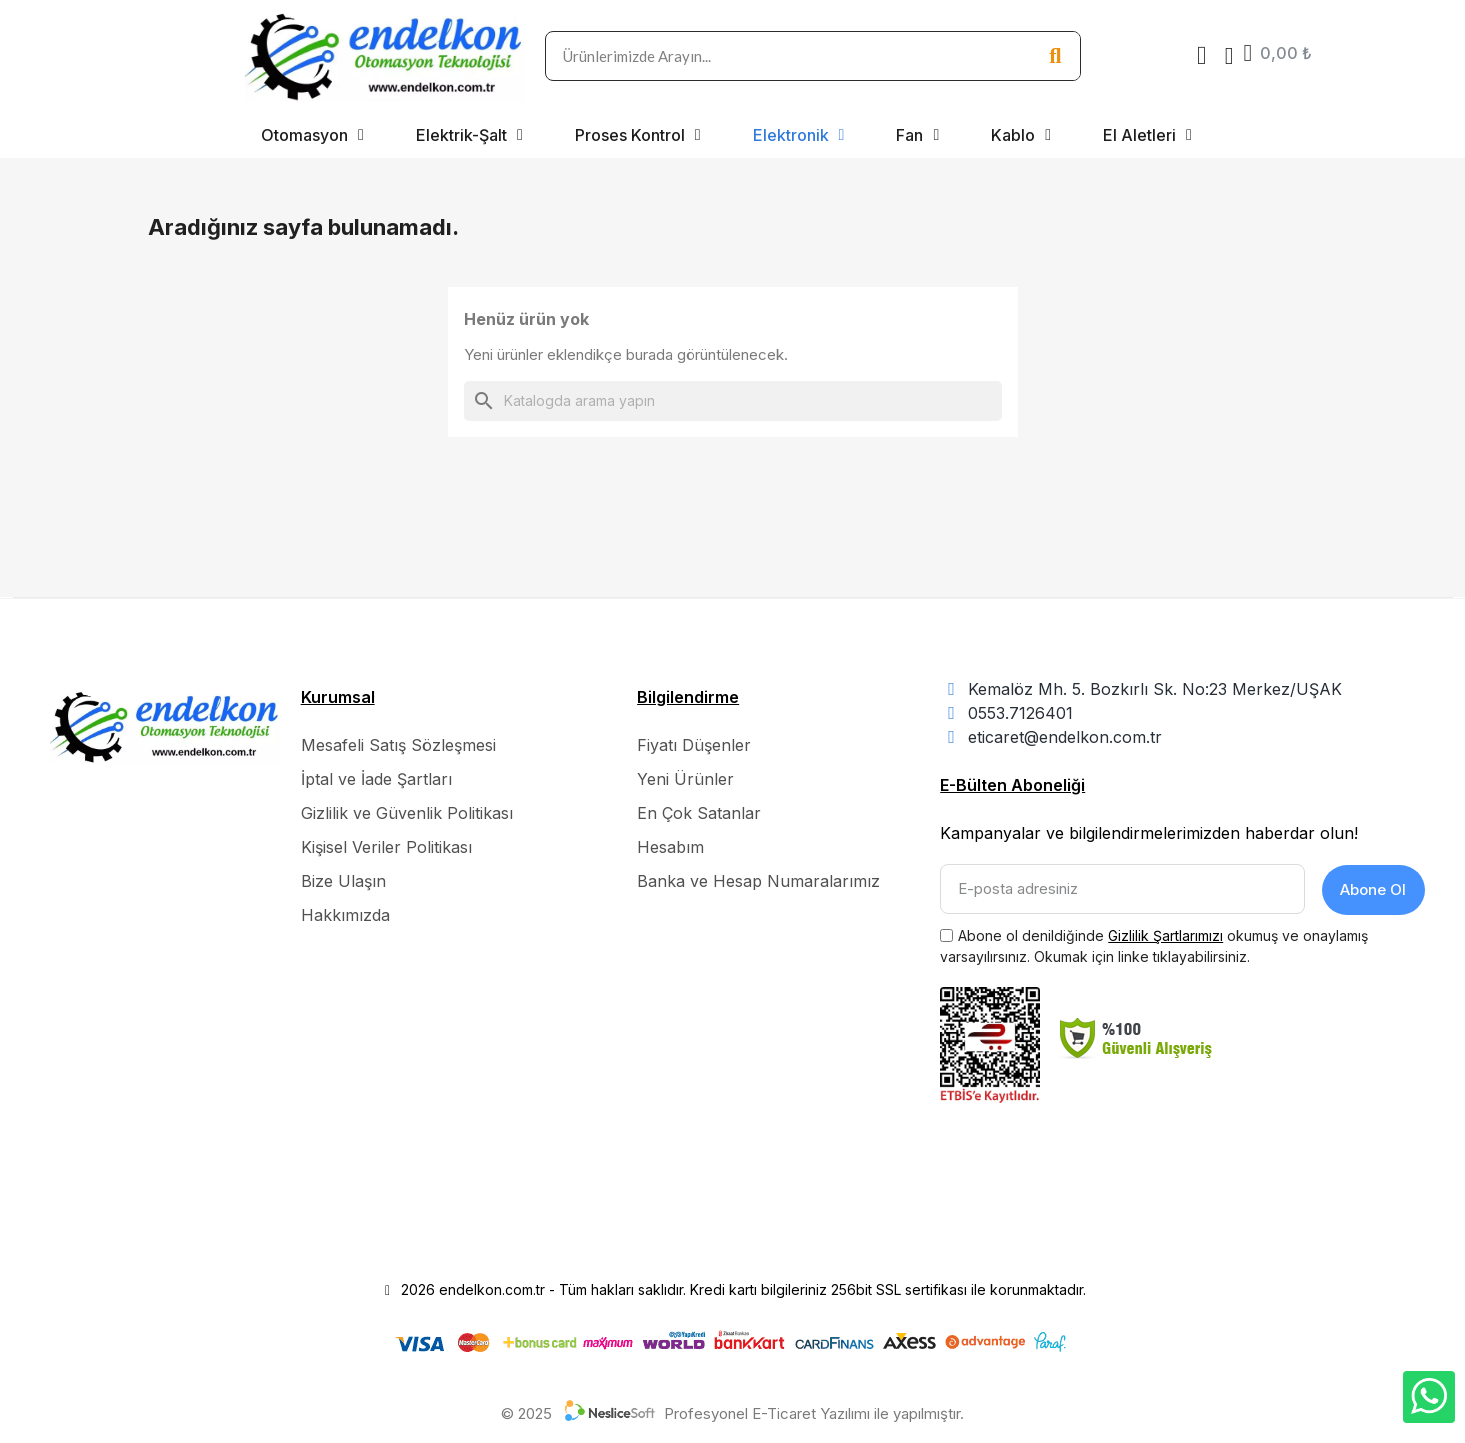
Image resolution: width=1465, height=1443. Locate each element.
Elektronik (799, 135)
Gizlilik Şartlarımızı (1165, 933)
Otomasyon (312, 135)
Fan (917, 135)
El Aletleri (1147, 135)
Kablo (1021, 135)
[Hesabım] (1229, 56)
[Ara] (733, 401)
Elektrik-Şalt (469, 135)
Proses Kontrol (638, 135)
